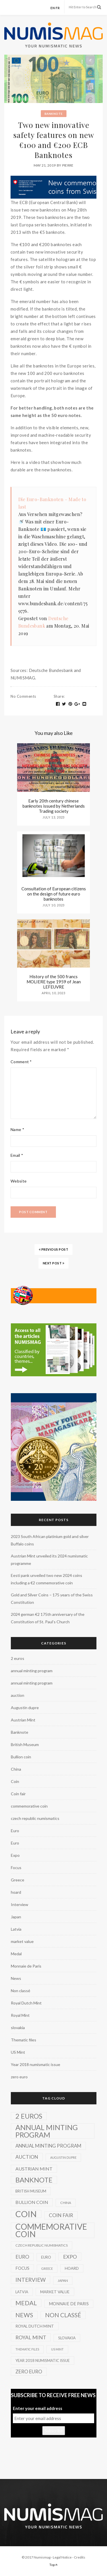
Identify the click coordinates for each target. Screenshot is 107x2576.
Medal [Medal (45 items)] (26, 2303)
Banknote (54, 113)
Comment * (21, 1061)
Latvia (16, 1929)
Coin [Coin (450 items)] (26, 2214)
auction (17, 1695)
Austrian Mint (23, 1719)
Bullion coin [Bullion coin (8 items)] (31, 2202)
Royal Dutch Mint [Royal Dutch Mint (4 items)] (34, 2326)
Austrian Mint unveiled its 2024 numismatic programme (49, 1559)
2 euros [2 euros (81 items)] (28, 2116)
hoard (16, 1892)
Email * (17, 1155)
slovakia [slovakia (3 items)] (67, 2338)
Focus (16, 1867)
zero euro (19, 2076)
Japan (16, 1916)
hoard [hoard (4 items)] (72, 2268)
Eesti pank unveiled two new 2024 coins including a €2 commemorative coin (46, 1579)
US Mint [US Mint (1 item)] (57, 2349)
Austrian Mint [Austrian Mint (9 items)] (34, 2168)
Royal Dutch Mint (26, 2002)
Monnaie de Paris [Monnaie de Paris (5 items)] (69, 2303)
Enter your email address (37, 2408)
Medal (16, 1953)
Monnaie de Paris (26, 1966)
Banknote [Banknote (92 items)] (34, 2180)
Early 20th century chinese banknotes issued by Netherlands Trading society (54, 806)
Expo (15, 1855)
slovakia (18, 2027)
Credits (79, 2557)
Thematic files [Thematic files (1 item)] (27, 2349)
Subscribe (54, 2430)
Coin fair (18, 1793)
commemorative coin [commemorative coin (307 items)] (51, 2230)
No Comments (23, 696)
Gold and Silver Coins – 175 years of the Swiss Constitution (52, 1598)
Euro (15, 1830)
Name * (17, 1129)
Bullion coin (21, 1756)
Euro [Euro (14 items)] (22, 2257)
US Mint (18, 2052)
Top (53, 2565)
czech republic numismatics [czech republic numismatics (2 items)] (41, 2245)
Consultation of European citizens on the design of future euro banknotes (53, 893)
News (16, 1978)
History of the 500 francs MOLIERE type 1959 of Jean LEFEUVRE (54, 981)
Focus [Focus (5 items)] (22, 2268)
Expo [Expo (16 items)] (70, 2256)
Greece (17, 1879)
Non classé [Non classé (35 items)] (63, 2315)
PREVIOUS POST (53, 1249)
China (16, 1769)
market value (22, 1941)
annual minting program (32, 1670)
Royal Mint (20, 2015)
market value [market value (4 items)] (55, 2291)
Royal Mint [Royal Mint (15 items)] (30, 2337)
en (53, 8)
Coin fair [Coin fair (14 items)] (61, 2215)
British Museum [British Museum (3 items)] (30, 2191)
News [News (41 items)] (24, 2315)
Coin (15, 1781)
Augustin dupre (25, 1707)
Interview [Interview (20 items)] (30, 2279)
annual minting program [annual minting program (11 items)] (48, 2146)
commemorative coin (29, 1806)
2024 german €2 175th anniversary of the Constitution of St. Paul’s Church (47, 1618)
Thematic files (23, 2039)
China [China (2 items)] (65, 2203)
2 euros (17, 1658)
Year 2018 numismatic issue (35, 2064)
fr (58, 8)
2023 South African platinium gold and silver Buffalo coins (50, 1540)
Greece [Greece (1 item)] (47, 2268)
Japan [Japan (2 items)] (63, 2280)
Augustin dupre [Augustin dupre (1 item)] (63, 2157)
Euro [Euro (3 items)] (46, 2257)
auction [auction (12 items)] (26, 2157)
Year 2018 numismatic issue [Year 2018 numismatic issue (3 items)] (42, 2360)
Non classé (20, 1990)
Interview (19, 1904)
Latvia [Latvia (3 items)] (21, 2292)
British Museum (25, 1744)
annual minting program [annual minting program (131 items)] (46, 2131)
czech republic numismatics (35, 1818)
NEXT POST (53, 1263)
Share (59, 696)
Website (19, 1181)
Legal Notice (62, 2557)
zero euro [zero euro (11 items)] (28, 2372)
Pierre (68, 165)
